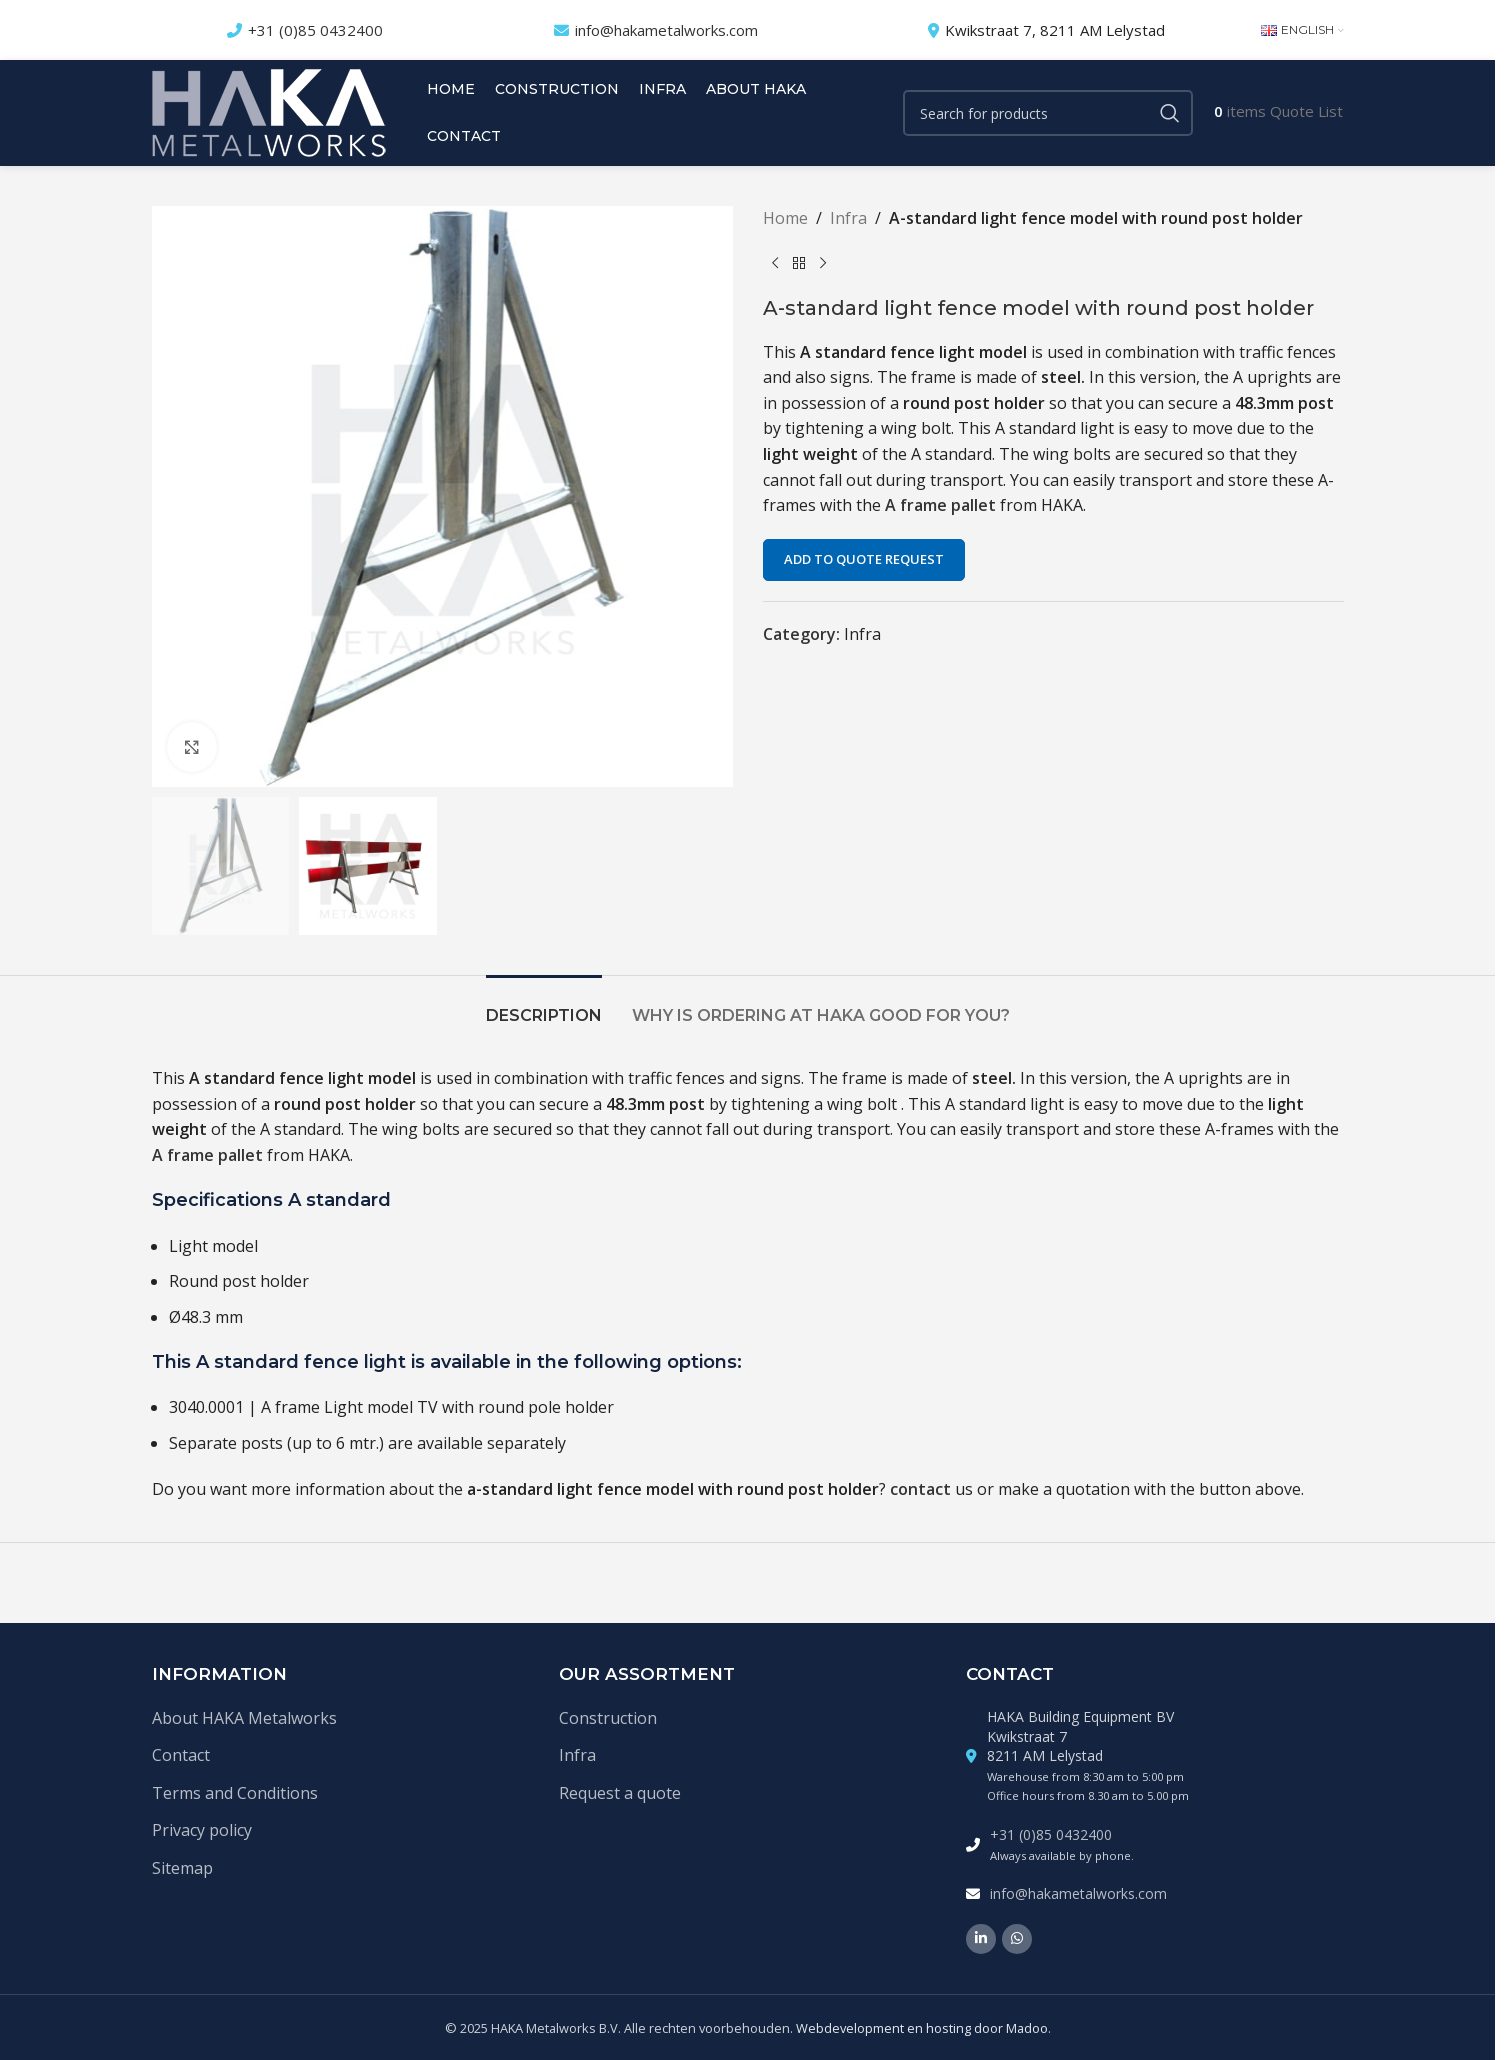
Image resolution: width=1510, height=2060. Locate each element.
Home (785, 218)
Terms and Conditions (235, 1793)
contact (920, 1489)
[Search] (1048, 113)
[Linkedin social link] (981, 1939)
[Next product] (823, 264)
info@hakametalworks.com (666, 30)
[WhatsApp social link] (1017, 1939)
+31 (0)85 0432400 (315, 30)
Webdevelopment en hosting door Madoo (922, 2028)
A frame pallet (942, 505)
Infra (848, 218)
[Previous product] (775, 264)
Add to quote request (864, 559)
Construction (608, 1718)
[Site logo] (269, 111)
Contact (181, 1755)
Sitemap (182, 1868)
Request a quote (620, 1793)
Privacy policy (202, 1830)
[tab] (544, 1005)
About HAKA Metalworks (244, 1718)
